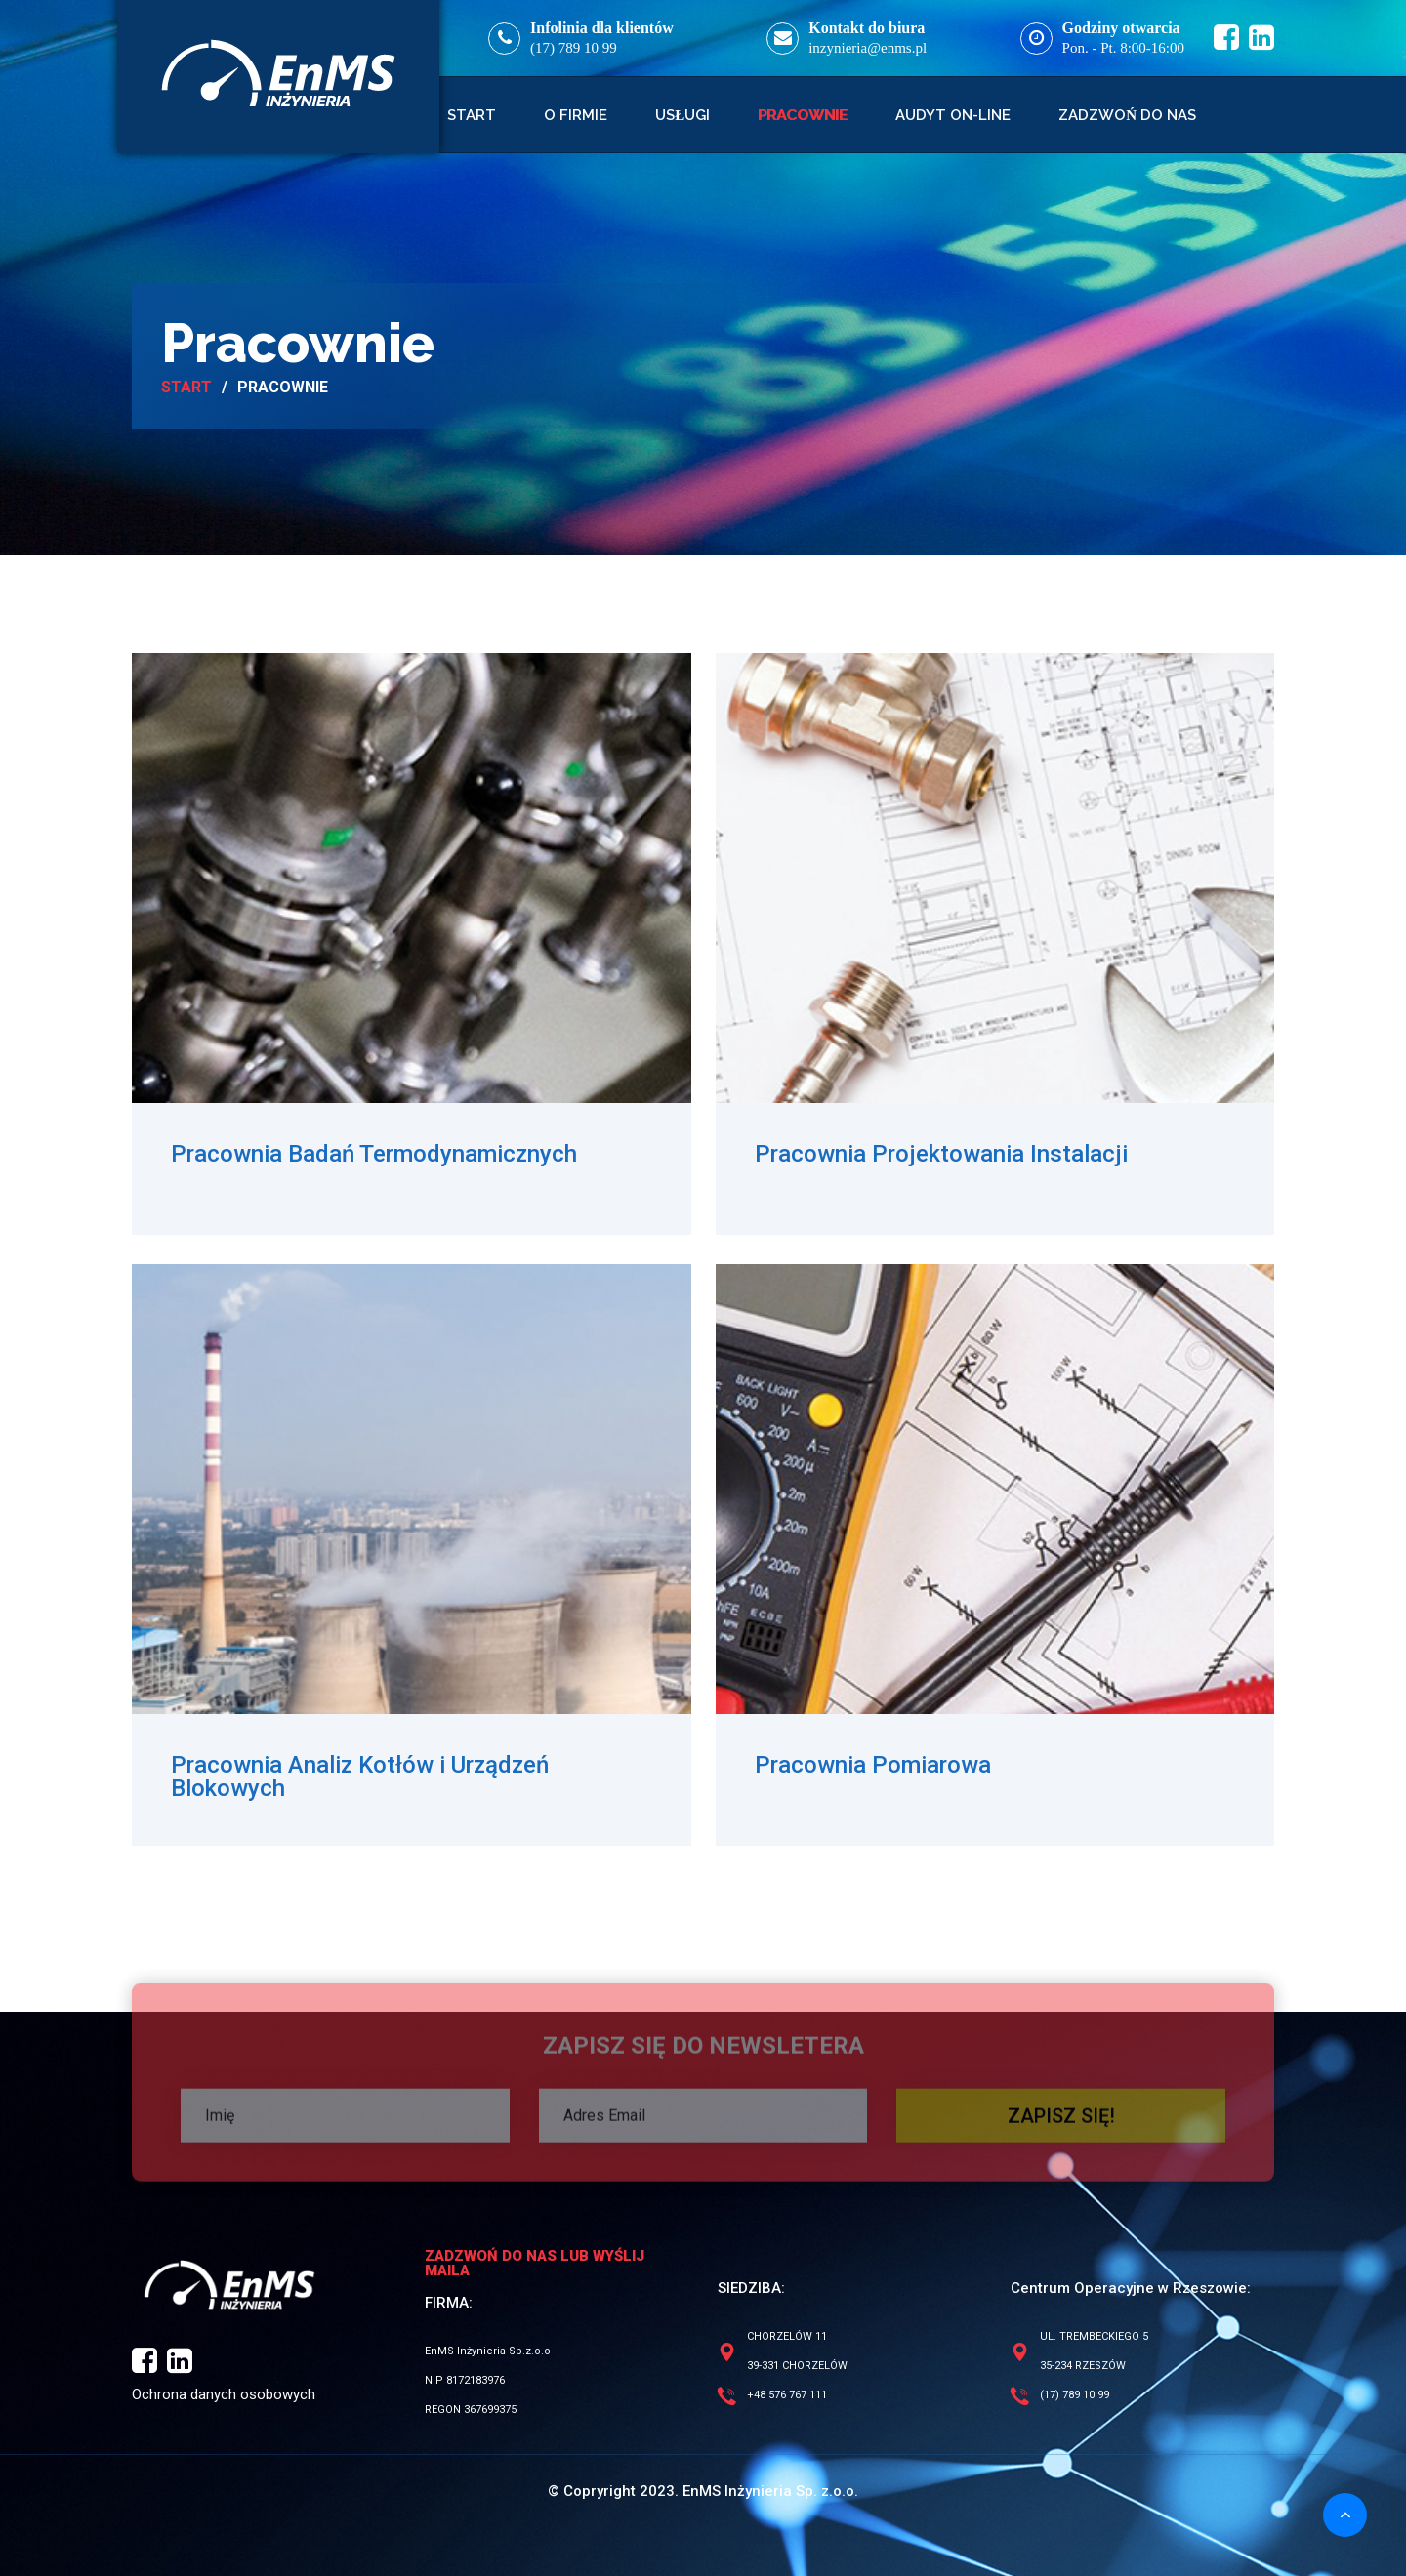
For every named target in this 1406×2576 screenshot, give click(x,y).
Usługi (682, 115)
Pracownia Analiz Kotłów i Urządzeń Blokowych (360, 1776)
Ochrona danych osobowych (223, 2394)
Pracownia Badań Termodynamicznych (374, 1153)
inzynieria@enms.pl (867, 48)
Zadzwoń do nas (1127, 115)
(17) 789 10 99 (573, 48)
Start (471, 115)
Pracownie (803, 115)
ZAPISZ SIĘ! (1061, 2122)
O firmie (575, 115)
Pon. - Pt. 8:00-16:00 (1123, 48)
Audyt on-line (953, 115)
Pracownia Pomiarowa (873, 1765)
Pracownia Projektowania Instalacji (941, 1153)
